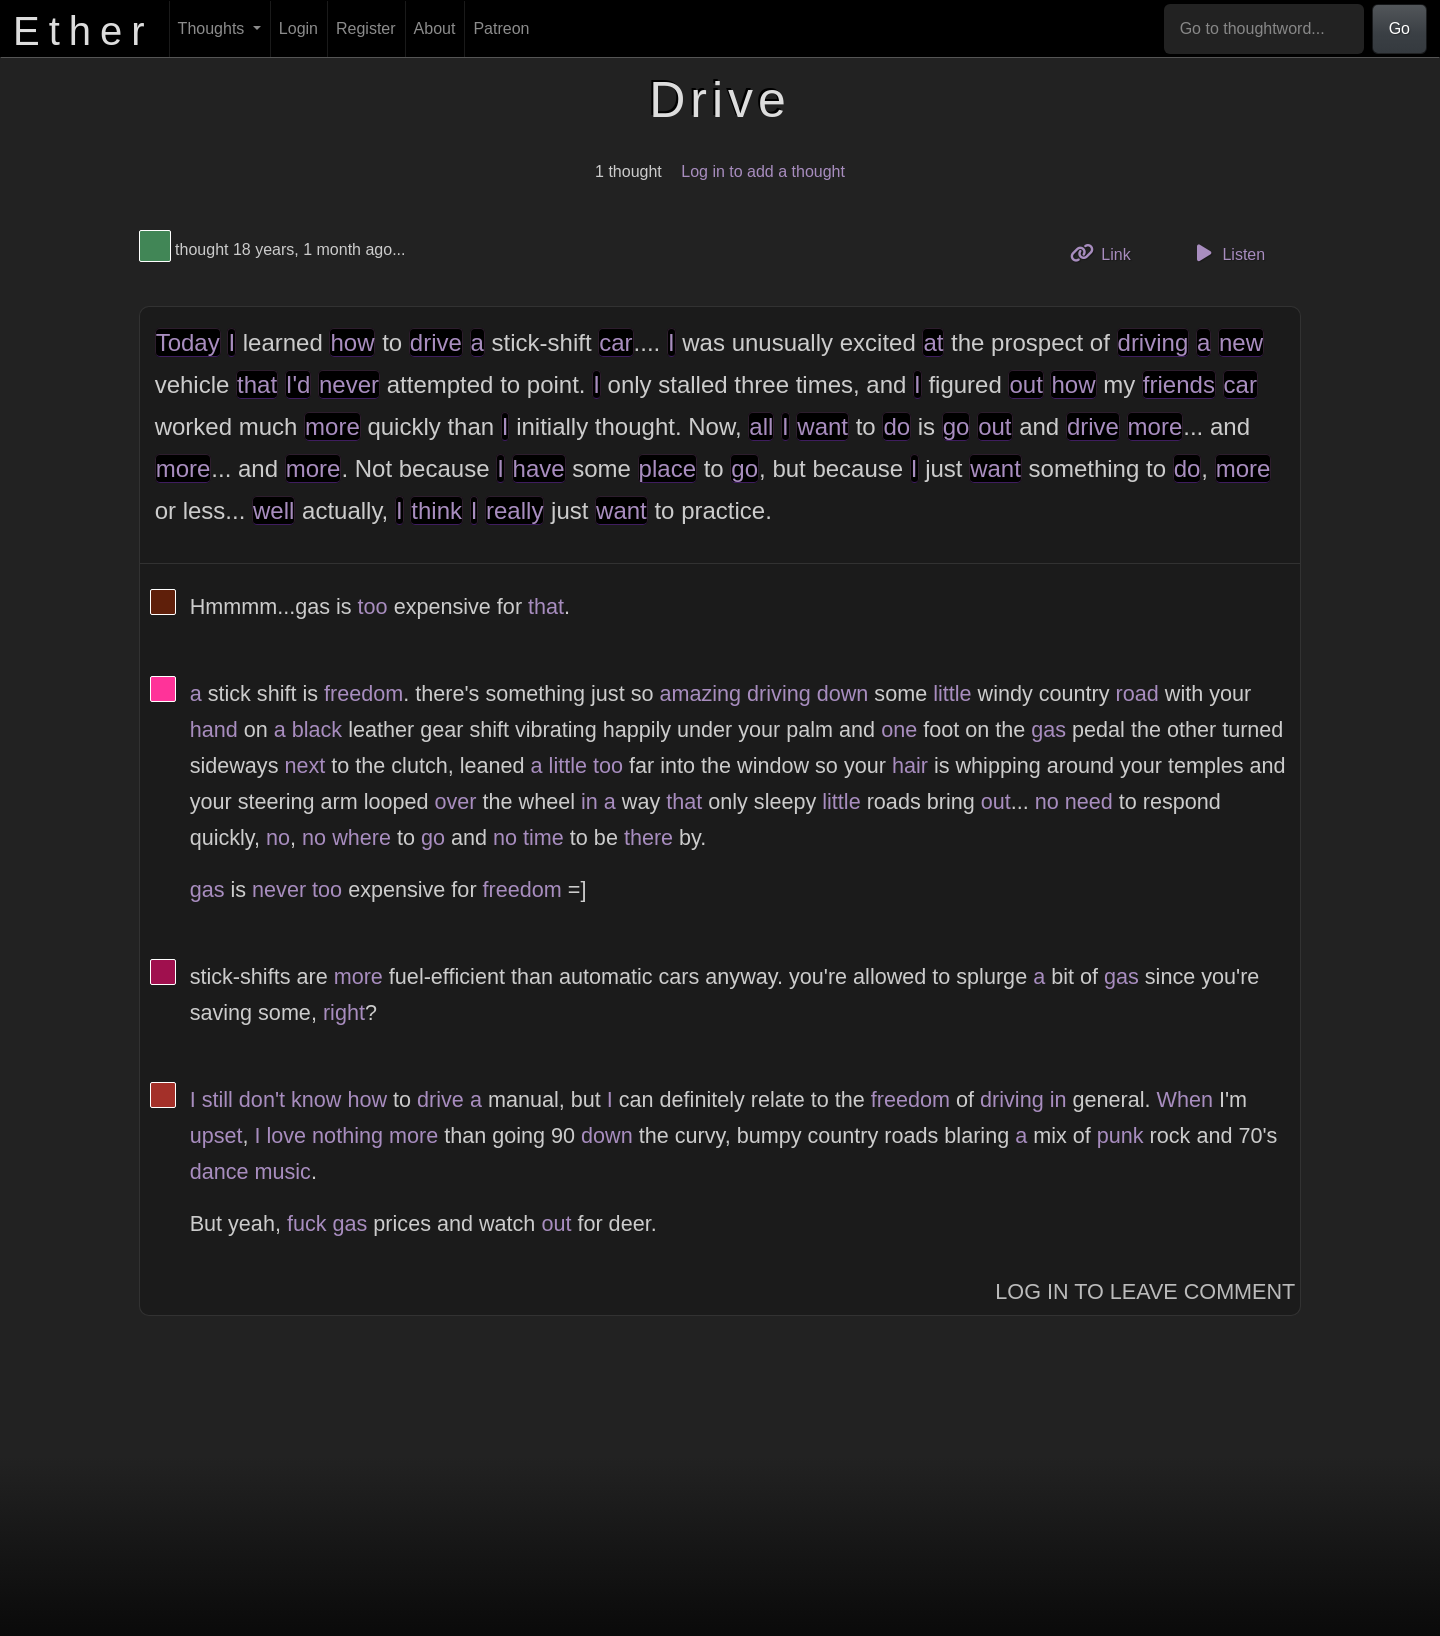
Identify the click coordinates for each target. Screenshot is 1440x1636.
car (615, 342)
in (589, 801)
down (843, 693)
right (344, 1012)
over (456, 801)
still (217, 1099)
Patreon (501, 28)
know (316, 1099)
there (648, 837)
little (952, 693)
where (361, 837)
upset (216, 1135)
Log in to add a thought (763, 171)
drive (436, 342)
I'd (298, 384)
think (436, 510)
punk (1120, 1135)
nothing (347, 1135)
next (304, 765)
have (539, 468)
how (352, 342)
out (1025, 384)
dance (219, 1171)
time (543, 837)
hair (910, 765)
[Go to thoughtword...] (1264, 29)
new (1241, 342)
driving (1153, 342)
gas (1048, 729)
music (283, 1171)
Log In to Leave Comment (1145, 1291)
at (933, 342)
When (1185, 1099)
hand (214, 729)
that (257, 384)
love (286, 1135)
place (667, 468)
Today (188, 342)
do (896, 426)
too (373, 606)
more (332, 426)
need (1089, 801)
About (435, 28)
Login (298, 28)
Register (366, 28)
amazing (700, 693)
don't (262, 1099)
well (273, 510)
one (899, 729)
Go (1399, 28)
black (317, 729)
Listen (1227, 253)
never (349, 384)
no (1047, 801)
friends (1179, 384)
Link (1108, 252)
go (956, 426)
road (1137, 693)
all (761, 426)
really (514, 510)
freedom (363, 693)
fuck (307, 1223)
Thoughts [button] (213, 28)
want (822, 426)
